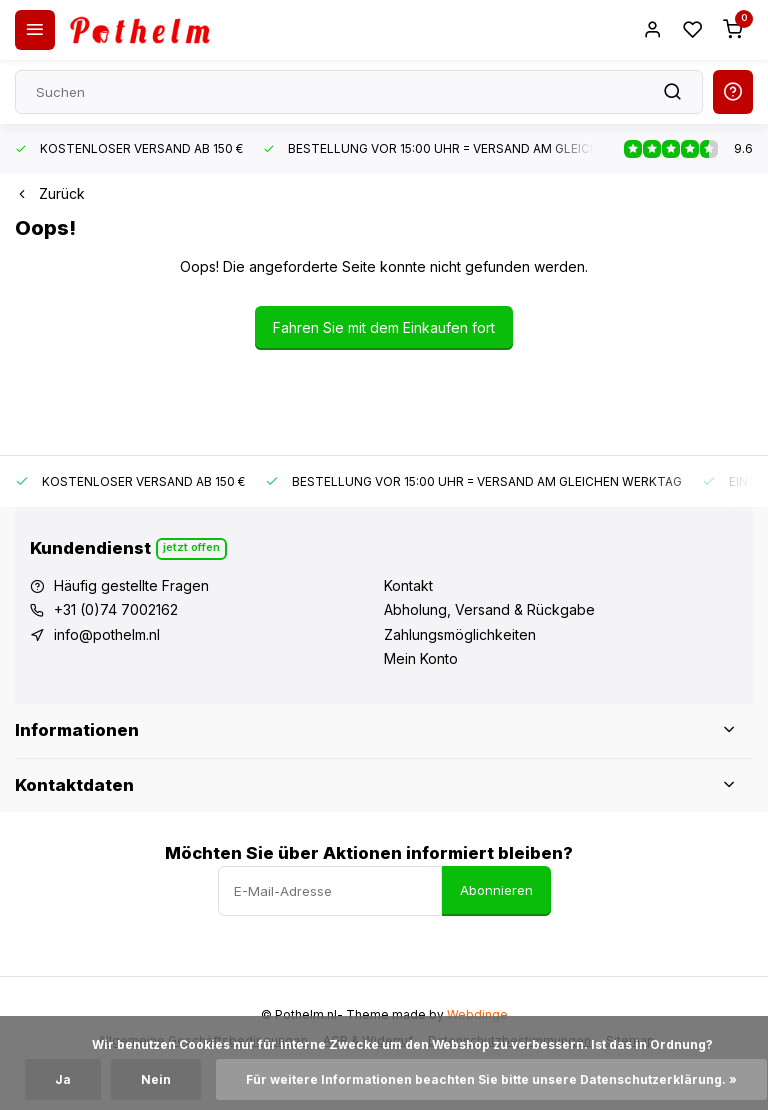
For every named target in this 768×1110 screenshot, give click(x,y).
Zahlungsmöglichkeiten (460, 634)
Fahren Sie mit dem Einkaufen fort (384, 327)
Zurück (50, 193)
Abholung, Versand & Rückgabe (489, 609)
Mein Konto (421, 658)
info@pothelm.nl (107, 634)
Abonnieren (496, 890)
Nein (156, 1079)
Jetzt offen (191, 547)
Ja (63, 1079)
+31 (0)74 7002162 (116, 609)
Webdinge (477, 1014)
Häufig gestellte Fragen (131, 585)
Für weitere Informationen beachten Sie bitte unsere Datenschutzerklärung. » (491, 1079)
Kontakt (408, 585)
